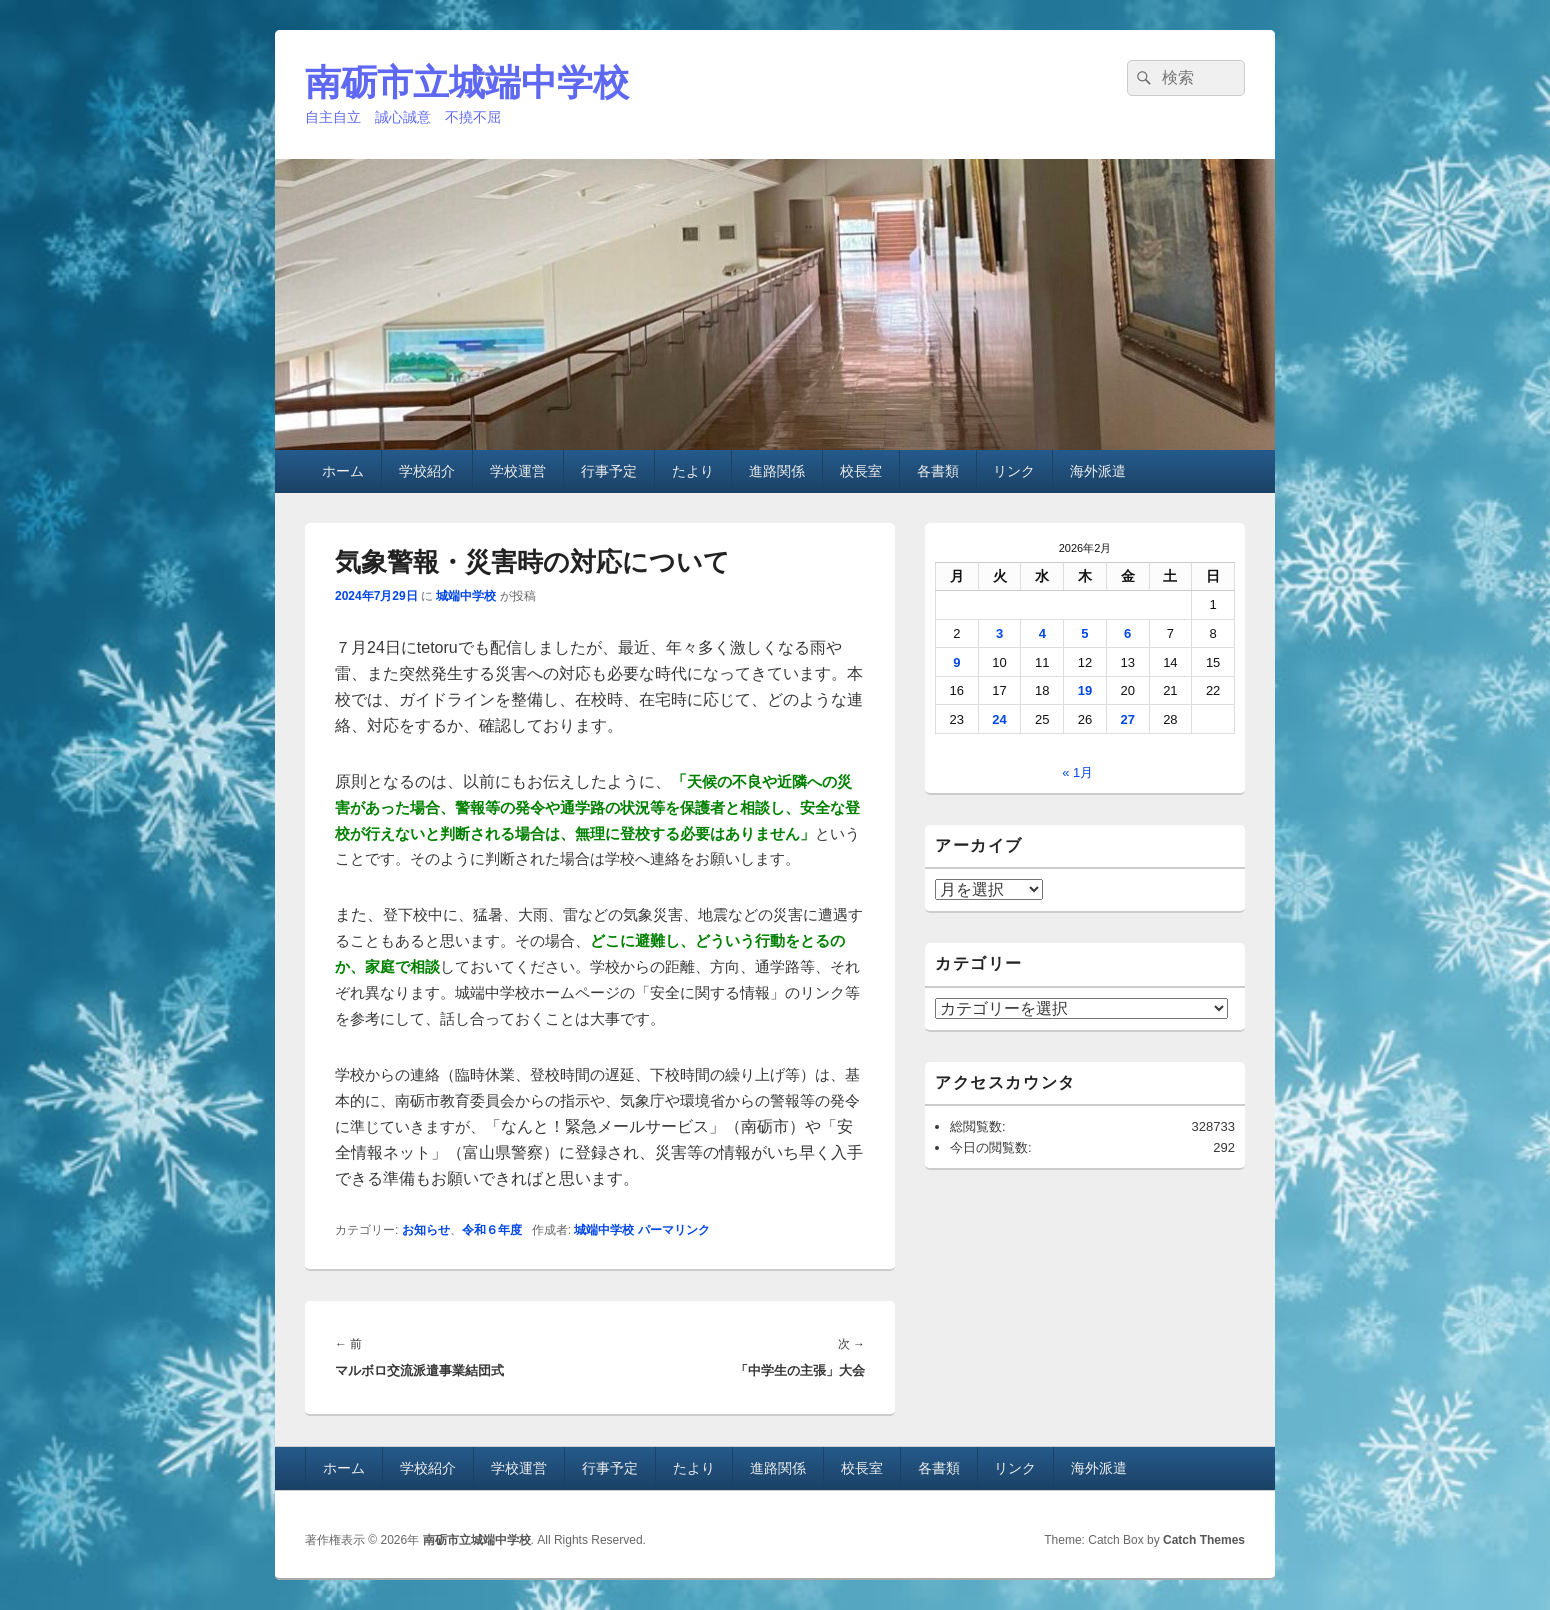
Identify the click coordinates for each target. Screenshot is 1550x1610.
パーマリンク (674, 1230)
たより (693, 471)
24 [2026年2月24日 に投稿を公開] (999, 719)
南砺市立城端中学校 (467, 82)
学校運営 (518, 471)
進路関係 (777, 471)
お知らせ (426, 1230)
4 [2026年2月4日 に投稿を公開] (1042, 633)
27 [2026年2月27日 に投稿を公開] (1127, 719)
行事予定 (609, 471)
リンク (1014, 471)
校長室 (861, 471)
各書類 (938, 471)
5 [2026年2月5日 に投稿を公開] (1084, 633)
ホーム (343, 471)
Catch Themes (1204, 1540)
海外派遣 (1098, 471)
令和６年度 (492, 1230)
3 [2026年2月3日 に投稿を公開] (999, 633)
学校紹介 (427, 471)
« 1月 (1077, 772)
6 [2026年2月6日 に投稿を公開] (1127, 633)
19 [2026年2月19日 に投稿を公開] (1085, 690)
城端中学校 (466, 596)
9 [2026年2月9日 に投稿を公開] (956, 662)
